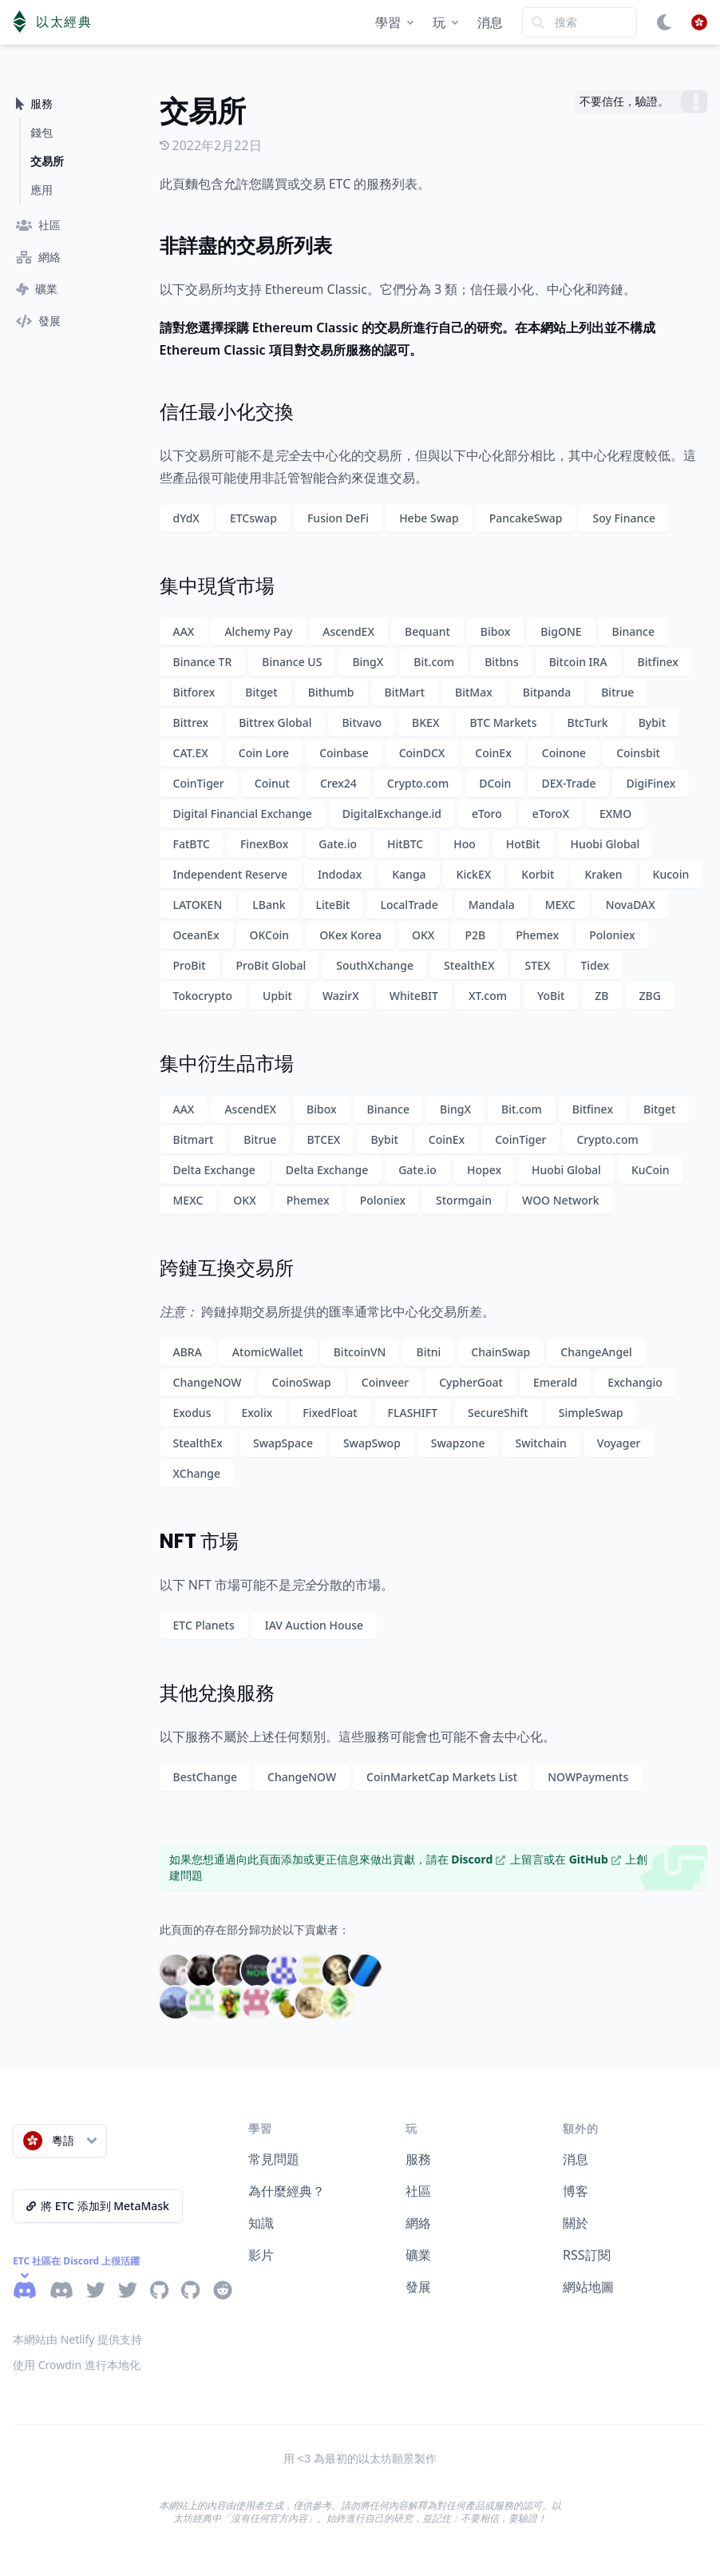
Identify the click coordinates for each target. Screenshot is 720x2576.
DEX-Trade (568, 783)
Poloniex (612, 935)
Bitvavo (362, 722)
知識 (261, 2223)
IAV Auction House (314, 1625)
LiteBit (333, 904)
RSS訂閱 (587, 2255)
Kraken (603, 874)
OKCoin (270, 935)
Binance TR (202, 661)
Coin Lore (264, 752)
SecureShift (498, 1412)
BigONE (560, 631)
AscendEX (348, 631)
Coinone (564, 752)
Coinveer (385, 1382)
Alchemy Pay (258, 631)
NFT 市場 (199, 1541)
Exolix (256, 1412)
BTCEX (323, 1139)
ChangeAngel (596, 1351)
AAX (184, 631)
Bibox (496, 631)
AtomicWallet (267, 1351)
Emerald (555, 1382)
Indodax (340, 874)
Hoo (464, 843)
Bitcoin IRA (578, 661)
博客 (575, 2191)
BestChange (205, 1776)
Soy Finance (623, 518)
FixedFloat (330, 1412)
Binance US (292, 661)
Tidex (594, 965)
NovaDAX (630, 904)
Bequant (427, 631)
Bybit (652, 722)
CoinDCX (422, 752)
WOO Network (560, 1200)
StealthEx (198, 1443)
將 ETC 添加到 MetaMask (97, 2205)
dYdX (186, 518)
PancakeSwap (526, 518)
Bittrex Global (275, 722)
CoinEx (493, 752)
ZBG (650, 995)
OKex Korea (350, 935)
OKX (423, 935)
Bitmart (193, 1139)
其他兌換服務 (217, 1693)
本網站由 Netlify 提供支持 (77, 2339)
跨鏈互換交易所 (227, 1268)
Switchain (540, 1443)
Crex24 (338, 783)
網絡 (418, 2223)
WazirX (340, 995)
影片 (261, 2255)
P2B (475, 935)
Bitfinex (658, 661)
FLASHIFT (412, 1412)
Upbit (277, 995)
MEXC (560, 904)
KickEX (474, 874)
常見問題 (273, 2159)
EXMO (615, 813)
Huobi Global (605, 843)
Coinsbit (638, 752)
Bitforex (194, 692)
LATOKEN (198, 904)
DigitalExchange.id (391, 813)
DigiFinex (650, 783)
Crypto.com (418, 783)
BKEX (425, 722)
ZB (601, 995)
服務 (418, 2159)
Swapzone (458, 1443)
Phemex (537, 935)
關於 (575, 2223)
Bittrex (191, 722)
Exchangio (635, 1382)
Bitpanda (547, 692)
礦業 (418, 2255)
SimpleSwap (591, 1412)
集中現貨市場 (217, 586)
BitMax (474, 692)
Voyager (619, 1443)
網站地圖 (588, 2287)
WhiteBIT (414, 995)
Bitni (428, 1351)
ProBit (189, 965)
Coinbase (344, 752)
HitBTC (405, 843)
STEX (537, 965)
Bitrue (617, 692)
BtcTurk (588, 722)
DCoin (495, 783)
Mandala (492, 904)
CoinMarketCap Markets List (441, 1776)
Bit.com (433, 661)
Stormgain (464, 1200)
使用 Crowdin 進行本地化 (76, 2364)
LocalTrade (408, 904)
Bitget (261, 692)
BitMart (405, 692)
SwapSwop (372, 1443)
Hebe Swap (429, 518)
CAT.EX (190, 752)
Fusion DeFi (338, 518)
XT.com (488, 995)
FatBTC (191, 843)
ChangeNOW (207, 1382)
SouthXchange (374, 965)
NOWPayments (588, 1776)
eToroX (550, 813)
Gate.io (337, 843)
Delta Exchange (214, 1169)
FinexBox (264, 843)
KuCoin (650, 1169)
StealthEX (469, 965)
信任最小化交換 (227, 412)
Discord (478, 1859)
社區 (418, 2191)
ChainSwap (500, 1351)
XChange (196, 1473)
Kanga (408, 874)
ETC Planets (204, 1625)
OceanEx (196, 935)
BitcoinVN (360, 1351)
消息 (490, 22)
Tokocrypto (203, 995)
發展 (418, 2287)
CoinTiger (198, 783)
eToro (487, 813)
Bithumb (331, 692)
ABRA (187, 1351)
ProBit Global (271, 965)
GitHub (595, 1859)
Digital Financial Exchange (242, 813)
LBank (268, 904)
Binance (633, 631)
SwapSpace (283, 1443)
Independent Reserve (230, 874)
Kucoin (671, 874)
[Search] (579, 22)
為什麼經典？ (286, 2191)
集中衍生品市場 (227, 1063)
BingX (367, 661)
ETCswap (253, 518)
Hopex (484, 1169)
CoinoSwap (301, 1382)
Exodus (192, 1412)
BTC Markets (502, 722)
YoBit (550, 995)
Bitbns (502, 661)
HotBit (523, 843)
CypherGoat (471, 1382)
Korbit (537, 874)
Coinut (272, 783)
